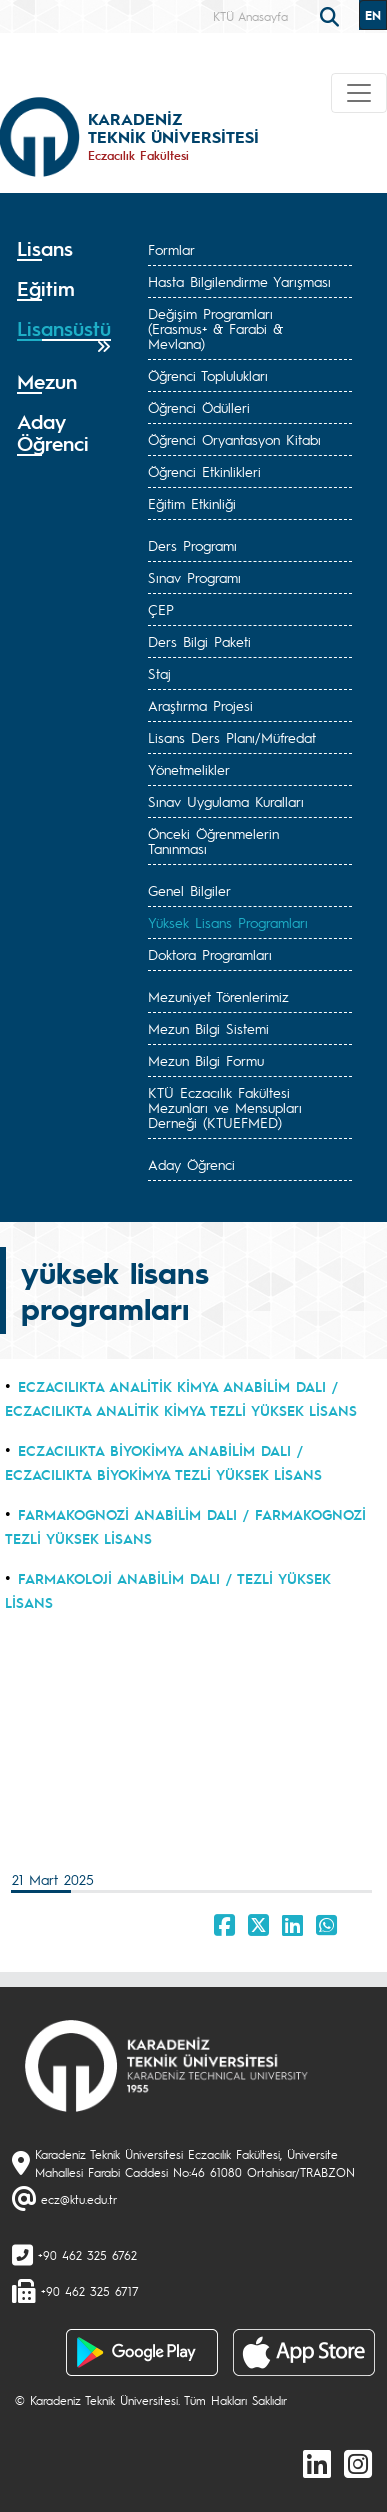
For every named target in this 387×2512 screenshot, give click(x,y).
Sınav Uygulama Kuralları (226, 801)
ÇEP (161, 609)
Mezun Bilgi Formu (206, 1060)
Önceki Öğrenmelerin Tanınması (213, 840)
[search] (332, 15)
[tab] (64, 249)
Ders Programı (192, 545)
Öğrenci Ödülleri (199, 407)
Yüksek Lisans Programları (228, 922)
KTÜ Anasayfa (250, 16)
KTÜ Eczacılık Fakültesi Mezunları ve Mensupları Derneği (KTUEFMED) (225, 1107)
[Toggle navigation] (359, 93)
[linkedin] (317, 2463)
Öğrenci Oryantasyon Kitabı (234, 439)
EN (373, 15)
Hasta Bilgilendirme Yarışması (239, 281)
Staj (159, 673)
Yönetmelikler (189, 769)
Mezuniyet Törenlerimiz (218, 996)
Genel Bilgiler (189, 890)
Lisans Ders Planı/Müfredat (232, 737)
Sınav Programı (194, 577)
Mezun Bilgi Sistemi (208, 1028)
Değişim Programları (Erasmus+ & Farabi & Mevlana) (215, 328)
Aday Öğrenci (191, 1164)
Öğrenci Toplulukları (208, 375)
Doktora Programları (210, 954)
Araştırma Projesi (200, 705)
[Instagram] (358, 2463)
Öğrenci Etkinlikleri (204, 471)
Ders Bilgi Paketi (199, 641)
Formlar (171, 249)
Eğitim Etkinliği (192, 503)
